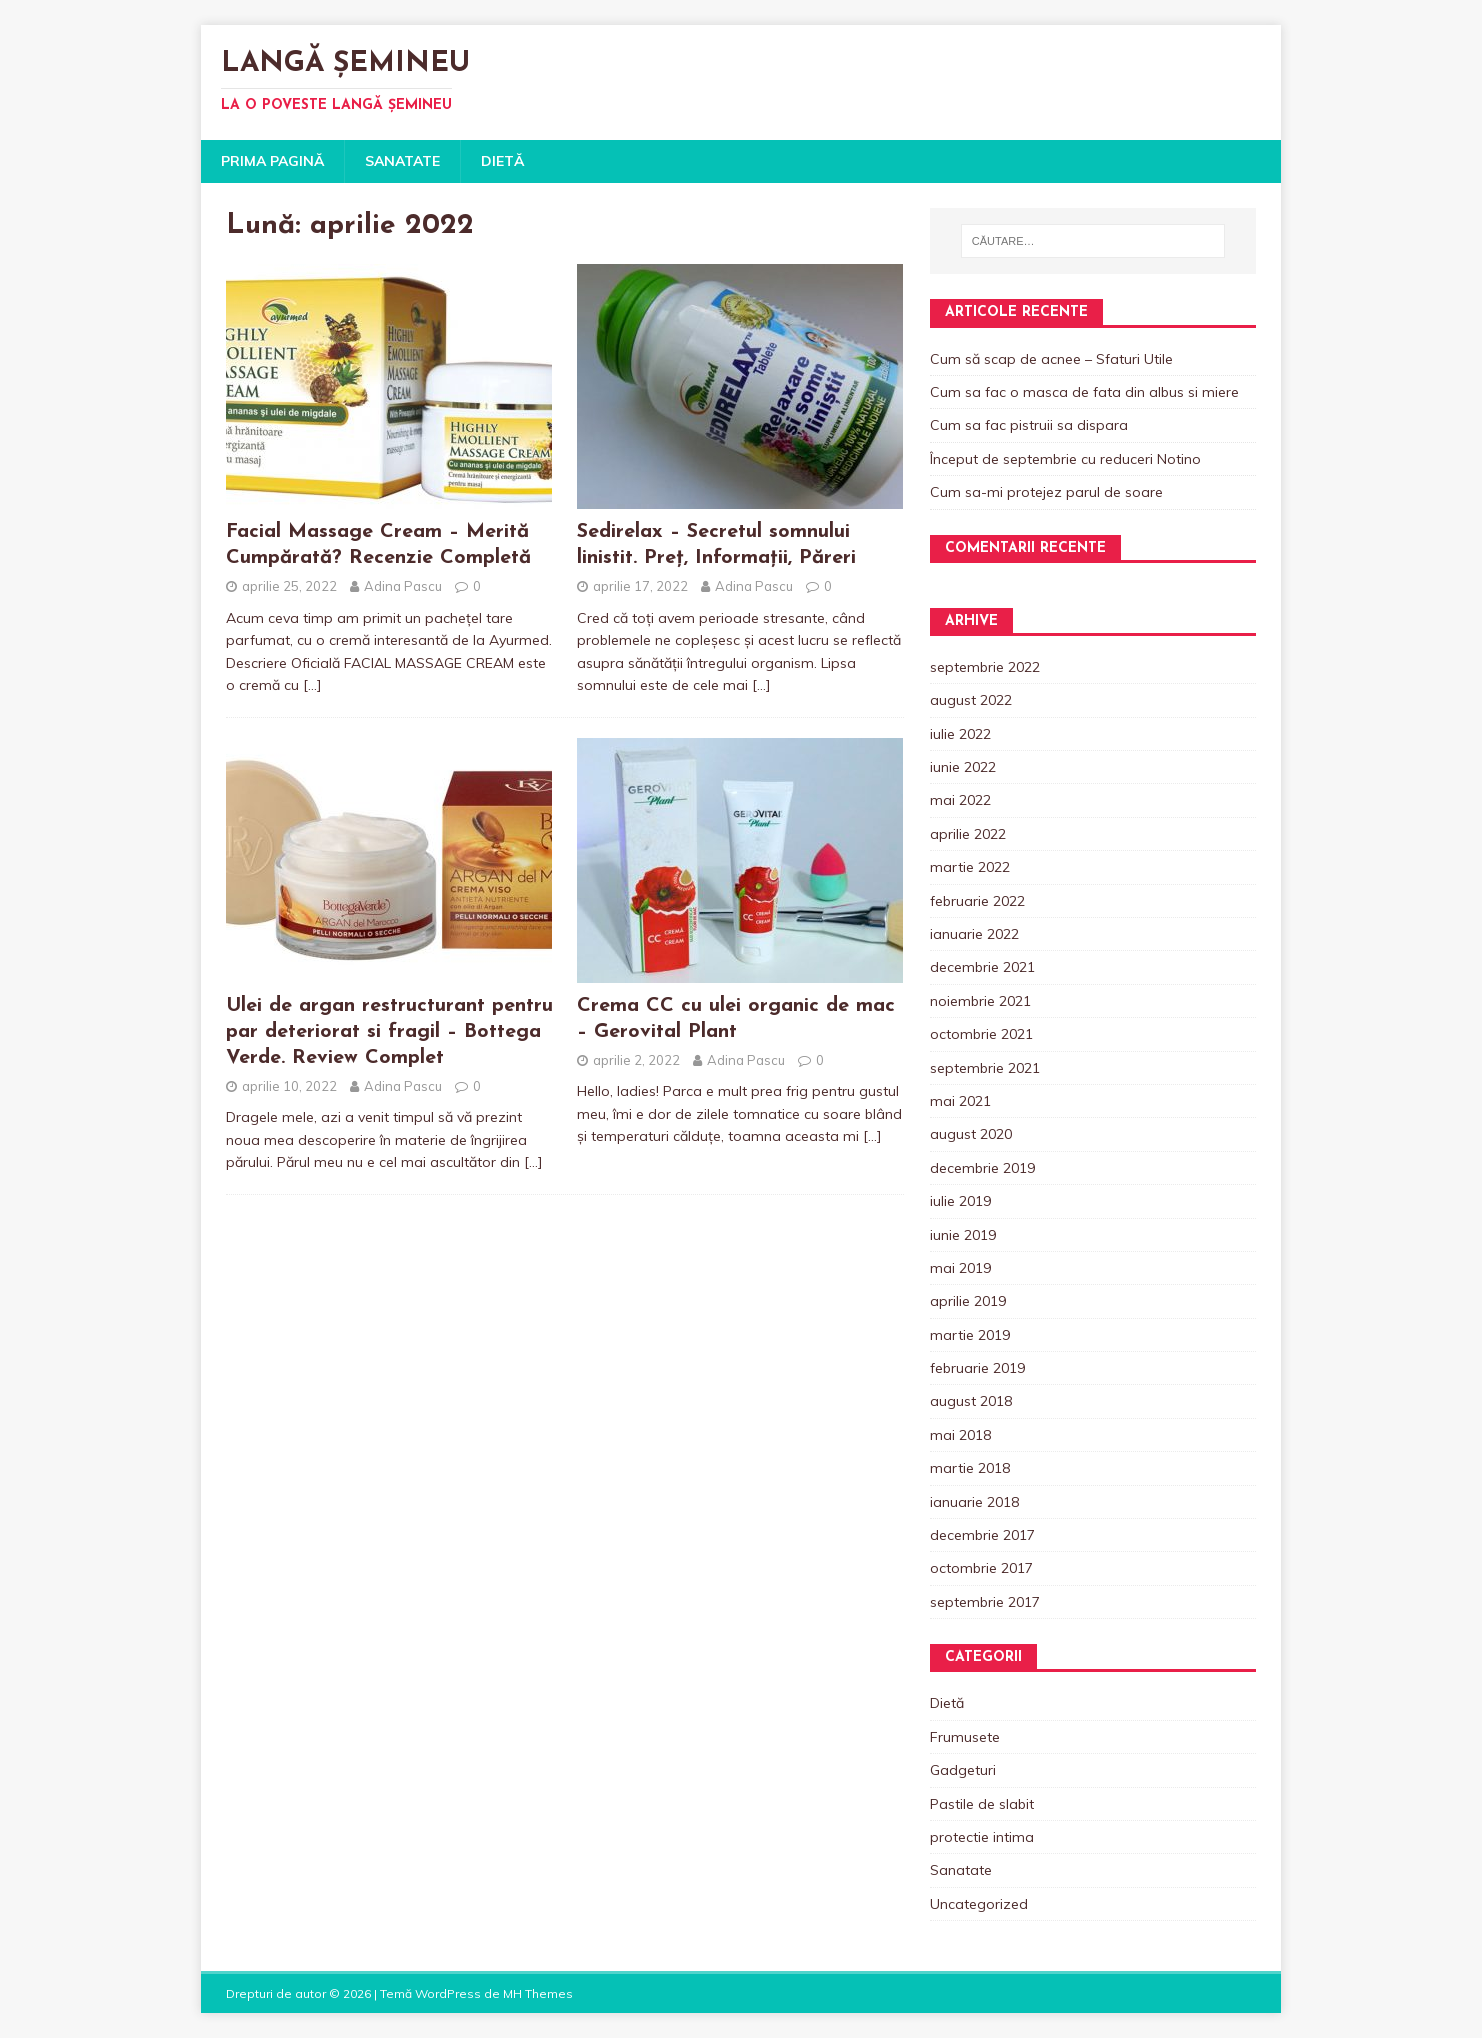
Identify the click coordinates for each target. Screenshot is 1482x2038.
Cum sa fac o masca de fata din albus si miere (1084, 392)
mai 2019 (960, 1268)
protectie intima (982, 1837)
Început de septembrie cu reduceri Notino (1065, 459)
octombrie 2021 (981, 1034)
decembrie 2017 (982, 1535)
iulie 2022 (960, 734)
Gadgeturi (963, 1770)
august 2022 (971, 700)
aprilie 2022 (968, 834)
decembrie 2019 (982, 1168)
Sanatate (402, 161)
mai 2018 (960, 1435)
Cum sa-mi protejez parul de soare (1046, 492)
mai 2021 (960, 1101)
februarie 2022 (977, 901)
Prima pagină (272, 161)
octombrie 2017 (981, 1568)
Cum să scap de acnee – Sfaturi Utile (1051, 359)
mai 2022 (960, 800)
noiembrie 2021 (980, 1001)
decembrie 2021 (982, 967)
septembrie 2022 (985, 667)
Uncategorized (979, 1904)
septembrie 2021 (985, 1068)
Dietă (502, 161)
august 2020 (971, 1134)
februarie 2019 (977, 1368)
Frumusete (965, 1737)
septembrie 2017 (985, 1602)
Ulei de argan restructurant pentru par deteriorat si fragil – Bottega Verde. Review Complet (389, 1032)
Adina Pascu (403, 586)
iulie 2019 (960, 1201)
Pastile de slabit (982, 1804)
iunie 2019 (963, 1235)
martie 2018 (970, 1468)
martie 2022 (970, 867)
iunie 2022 (963, 767)
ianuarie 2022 (974, 934)
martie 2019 (970, 1335)
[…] (312, 685)
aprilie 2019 (968, 1301)
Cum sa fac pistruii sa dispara (1029, 425)
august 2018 (971, 1401)
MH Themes (538, 1993)
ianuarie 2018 (974, 1502)
